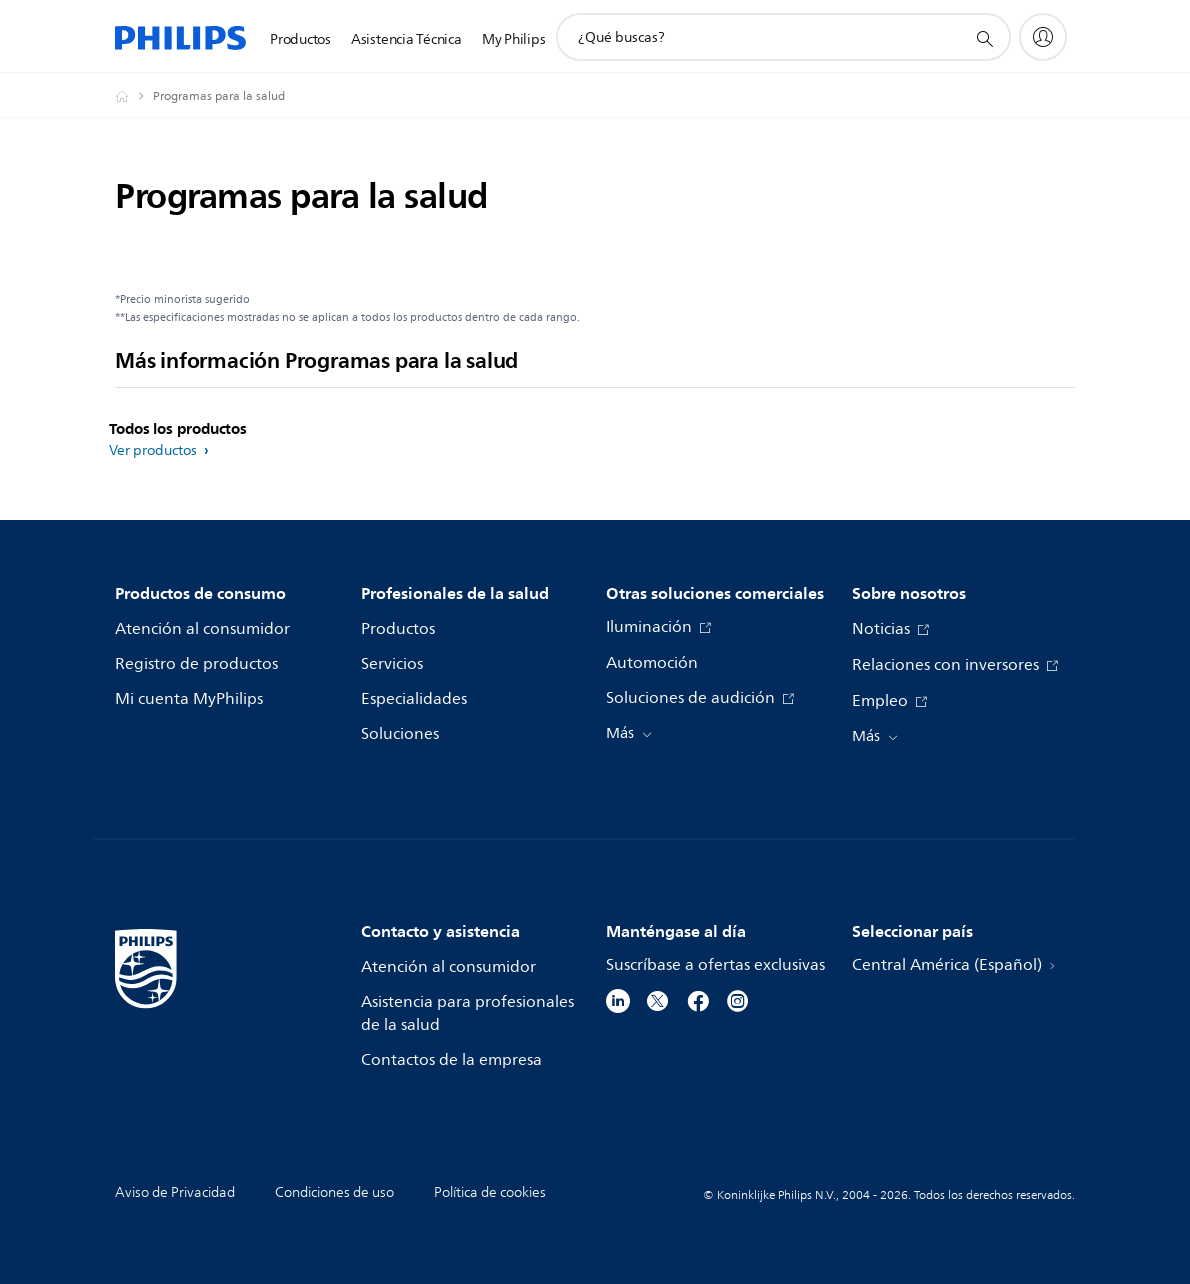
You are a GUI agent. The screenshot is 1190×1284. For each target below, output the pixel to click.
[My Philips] (1043, 37)
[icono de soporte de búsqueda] (984, 38)
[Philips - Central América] (134, 96)
